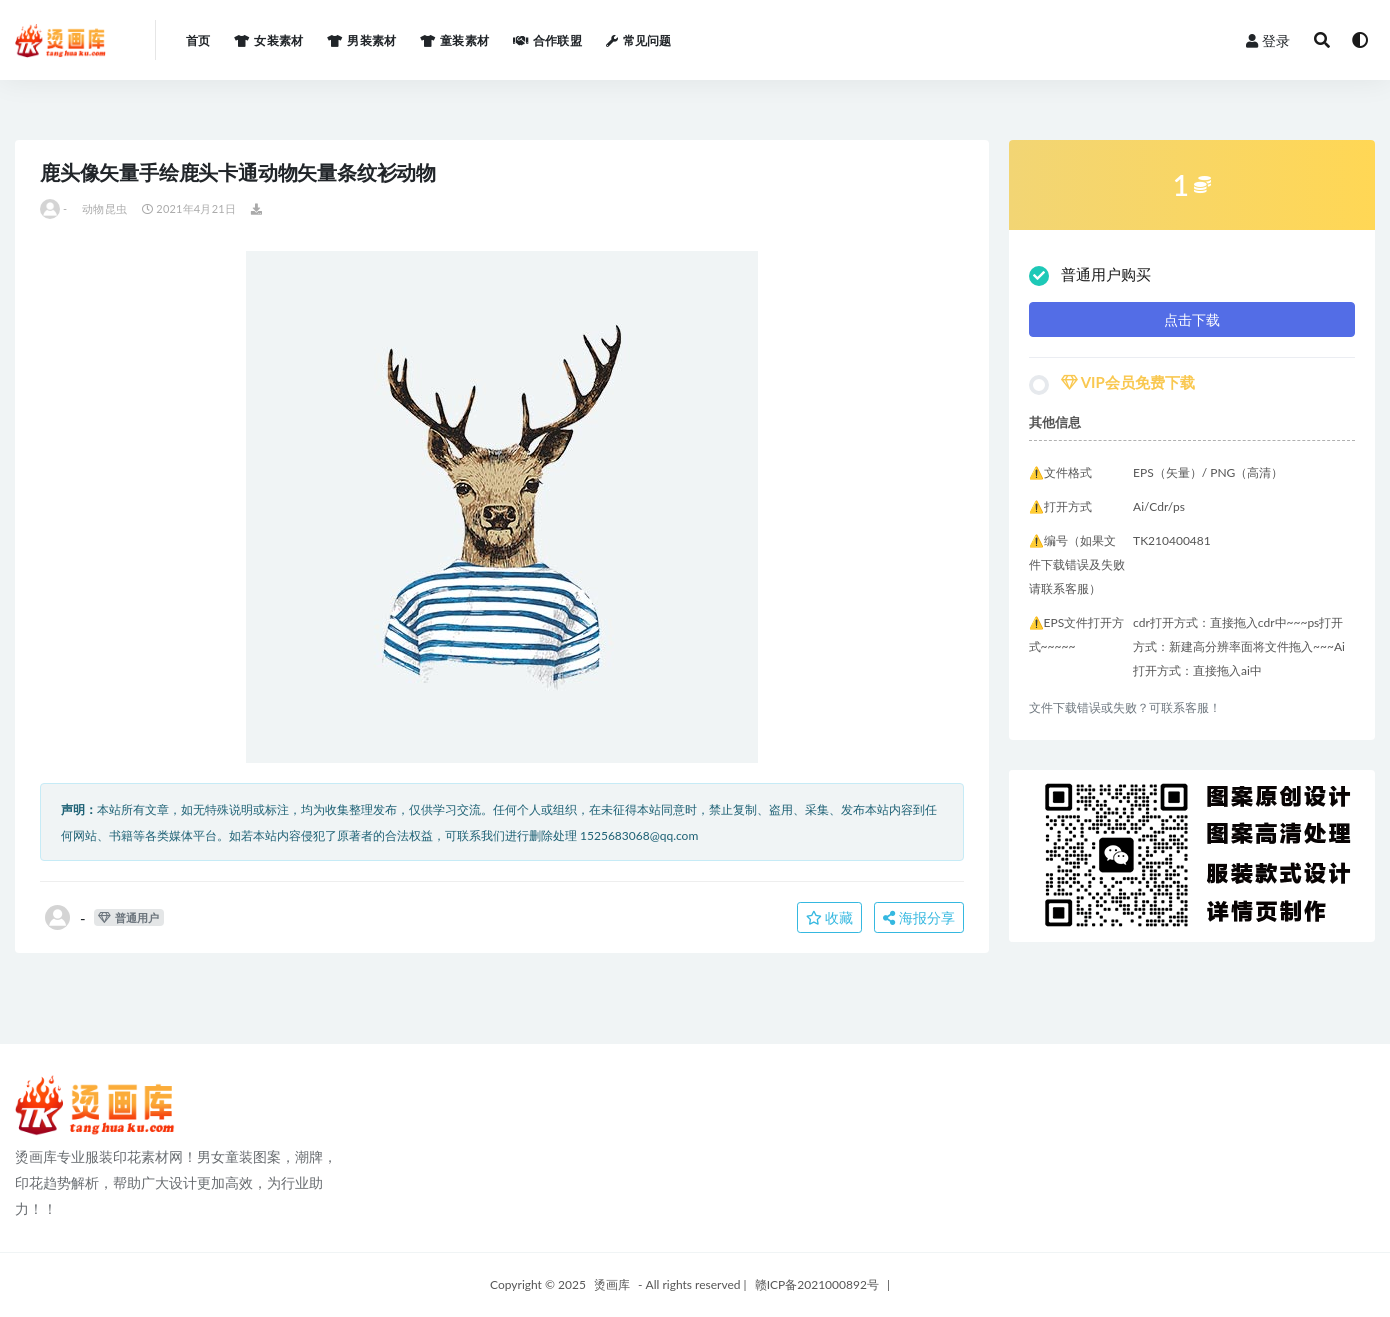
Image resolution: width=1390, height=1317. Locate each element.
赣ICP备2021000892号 (817, 1284)
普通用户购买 (1090, 275)
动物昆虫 (104, 208)
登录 (1268, 40)
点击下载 (1192, 319)
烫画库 (612, 1284)
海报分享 (919, 917)
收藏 (830, 917)
